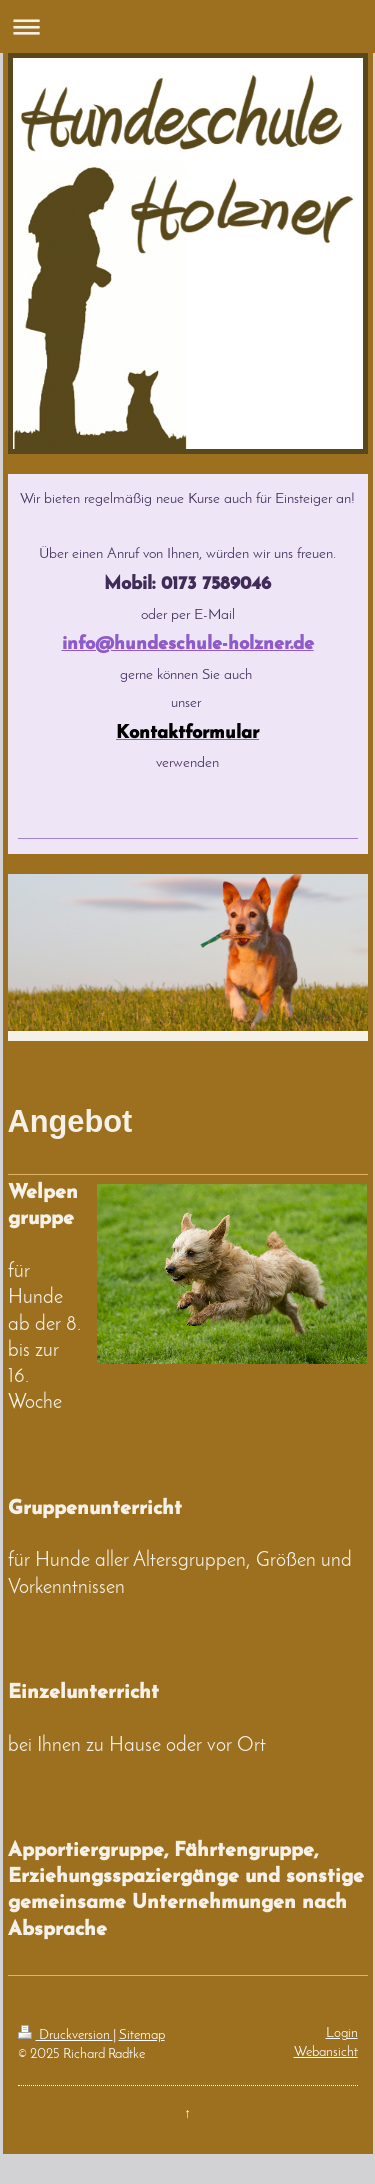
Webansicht (326, 2052)
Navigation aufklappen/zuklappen (187, 26)
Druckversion (65, 2035)
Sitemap (142, 2035)
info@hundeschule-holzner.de (188, 644)
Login (342, 2033)
